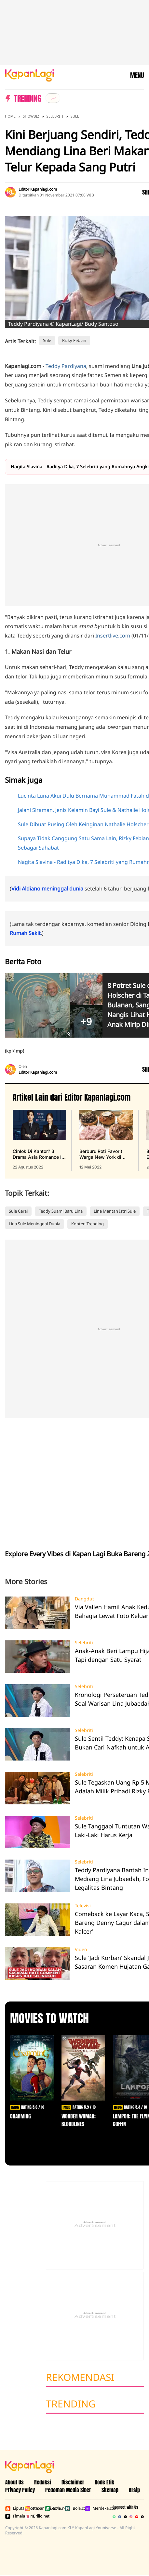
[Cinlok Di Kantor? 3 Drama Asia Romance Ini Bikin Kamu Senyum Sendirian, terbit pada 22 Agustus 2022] (39, 1140)
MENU (137, 75)
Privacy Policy (20, 2490)
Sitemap (110, 2490)
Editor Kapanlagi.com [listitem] (38, 189)
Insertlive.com (112, 635)
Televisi (83, 1905)
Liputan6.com (13, 2508)
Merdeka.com (93, 2508)
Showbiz (31, 116)
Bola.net (53, 2508)
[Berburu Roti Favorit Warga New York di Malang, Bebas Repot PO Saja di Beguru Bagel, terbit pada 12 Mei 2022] (106, 1140)
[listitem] (52, 98)
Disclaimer (72, 2482)
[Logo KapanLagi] (29, 74)
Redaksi (42, 2482)
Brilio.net (33, 2516)
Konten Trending (87, 1224)
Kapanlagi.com (33, 2508)
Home (10, 116)
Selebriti (55, 116)
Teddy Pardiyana (66, 366)
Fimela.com (13, 2516)
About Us (14, 2482)
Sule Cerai (18, 1211)
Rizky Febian (74, 340)
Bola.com (73, 2508)
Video (81, 1949)
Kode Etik (104, 2482)
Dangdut (84, 1599)
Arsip (134, 2490)
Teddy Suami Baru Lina (61, 1211)
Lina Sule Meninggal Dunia (34, 1224)
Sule (75, 116)
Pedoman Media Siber (68, 2490)
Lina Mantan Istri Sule (115, 1211)
